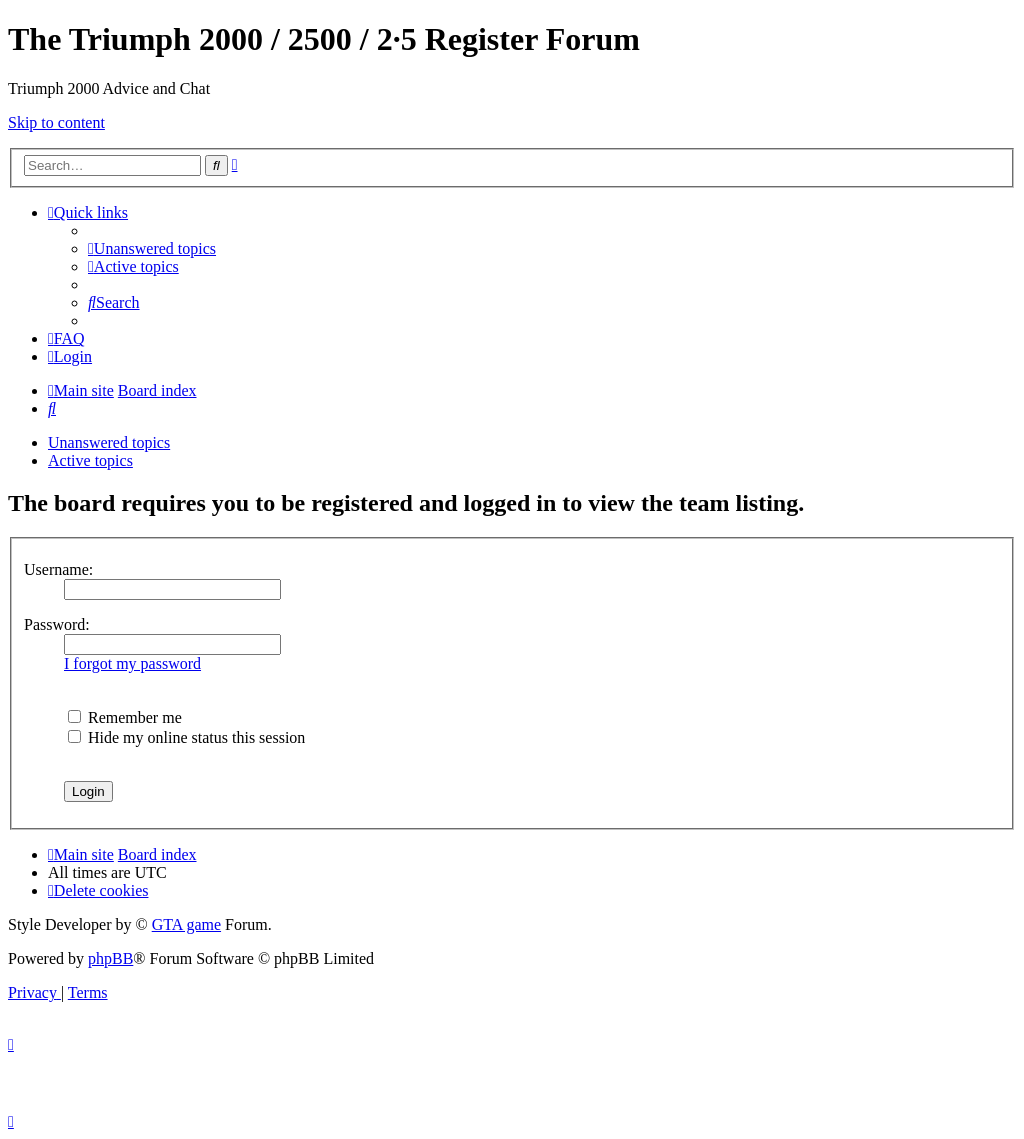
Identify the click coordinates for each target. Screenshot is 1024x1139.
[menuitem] (152, 248)
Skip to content (56, 122)
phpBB (110, 958)
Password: (57, 624)
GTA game (186, 924)
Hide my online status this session (186, 737)
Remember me (125, 717)
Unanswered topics (109, 442)
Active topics (90, 460)
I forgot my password (132, 663)
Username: (58, 569)
